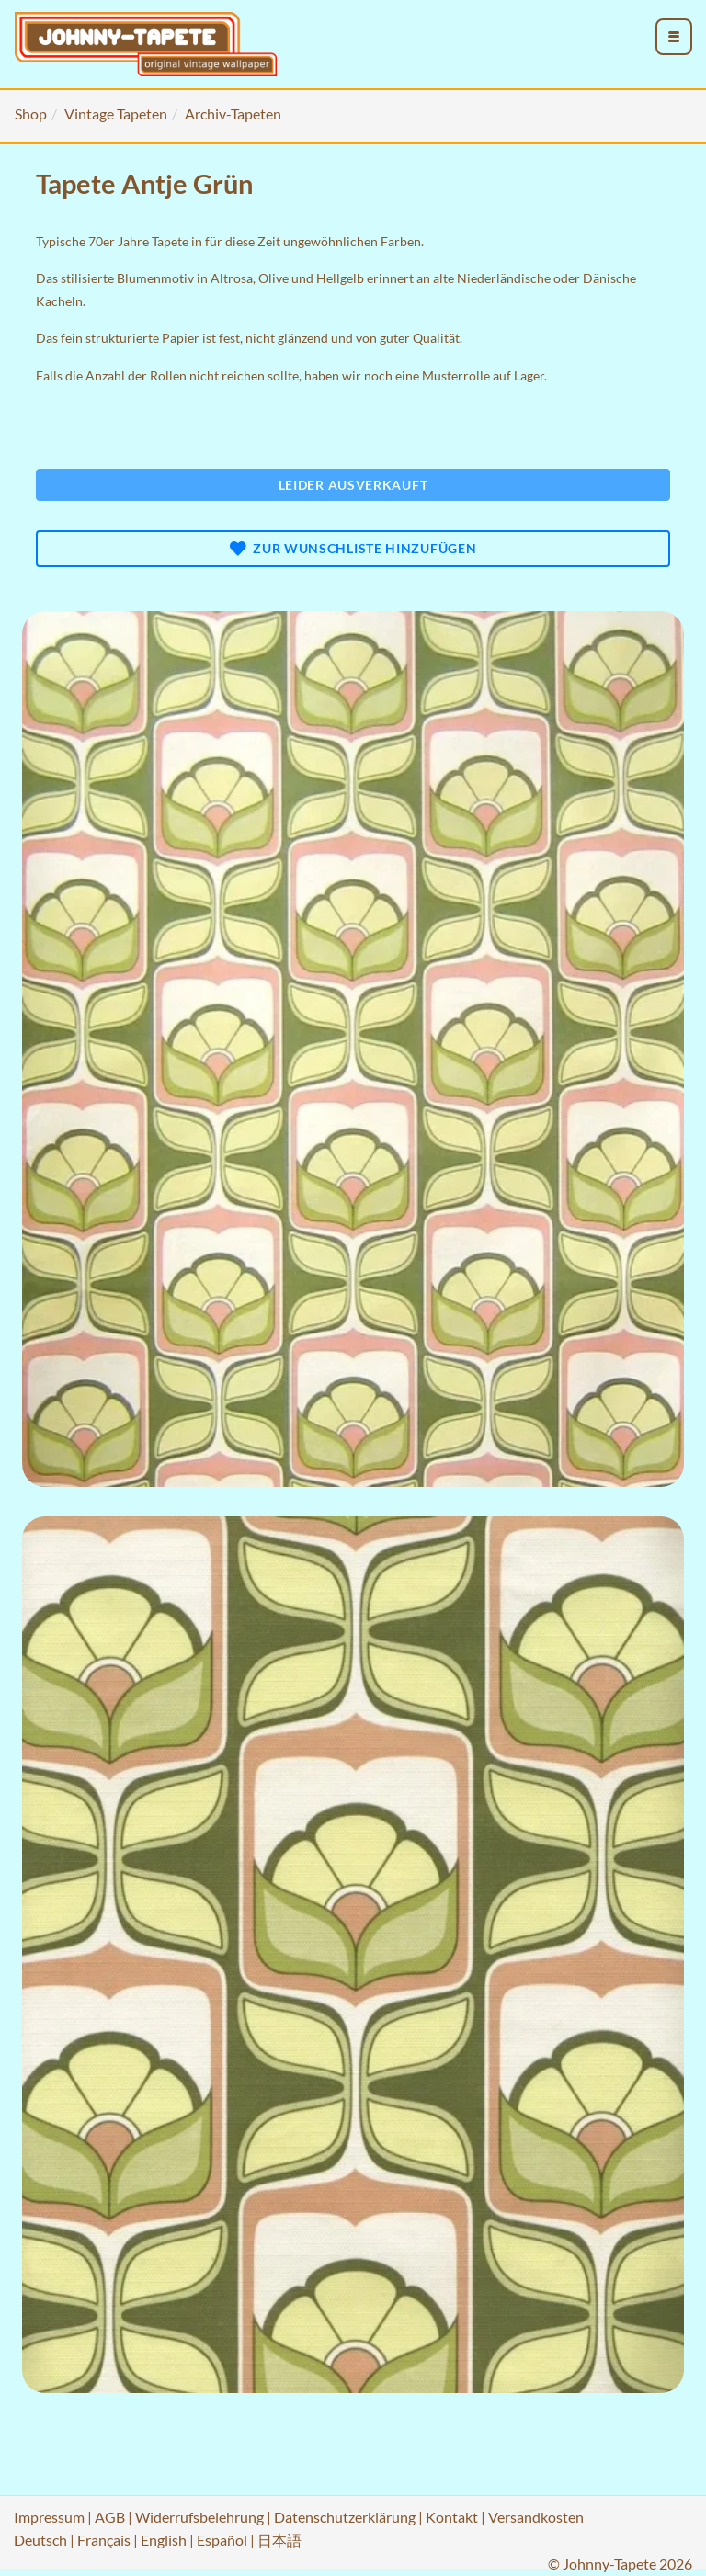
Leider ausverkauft (353, 485)
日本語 (279, 2539)
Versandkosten (536, 2516)
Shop (31, 113)
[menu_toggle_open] (673, 36)
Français (104, 2539)
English (164, 2539)
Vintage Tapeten (115, 113)
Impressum (49, 2516)
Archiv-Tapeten (233, 113)
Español (222, 2539)
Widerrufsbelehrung (199, 2516)
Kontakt (452, 2516)
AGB (110, 2516)
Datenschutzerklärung (345, 2516)
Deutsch (40, 2539)
